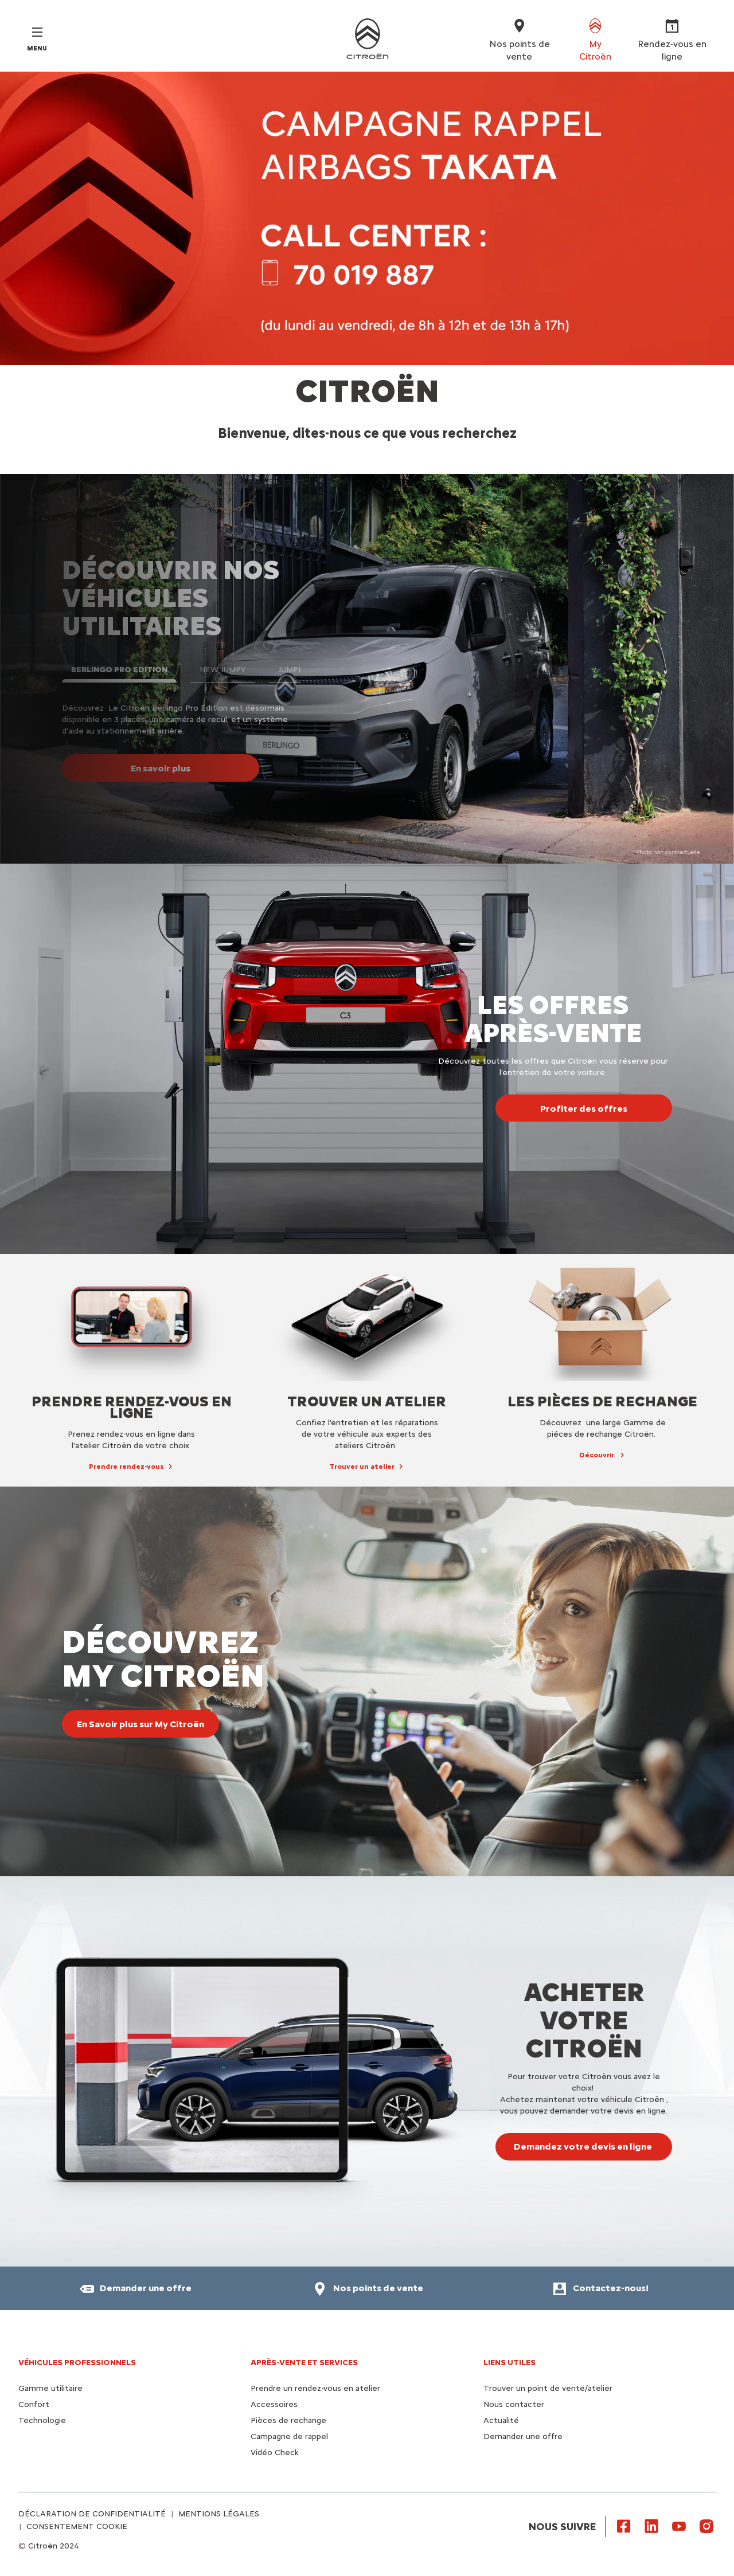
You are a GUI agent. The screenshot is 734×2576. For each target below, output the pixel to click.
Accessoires (274, 2404)
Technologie (42, 2420)
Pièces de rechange (288, 2420)
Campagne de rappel (289, 2436)
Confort (33, 2404)
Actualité (501, 2420)
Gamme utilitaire (50, 2388)
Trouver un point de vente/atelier (547, 2388)
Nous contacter (513, 2404)
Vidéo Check (275, 2452)
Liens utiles (509, 2362)
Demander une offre (523, 2436)
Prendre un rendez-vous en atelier (315, 2388)
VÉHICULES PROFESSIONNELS (77, 2362)
